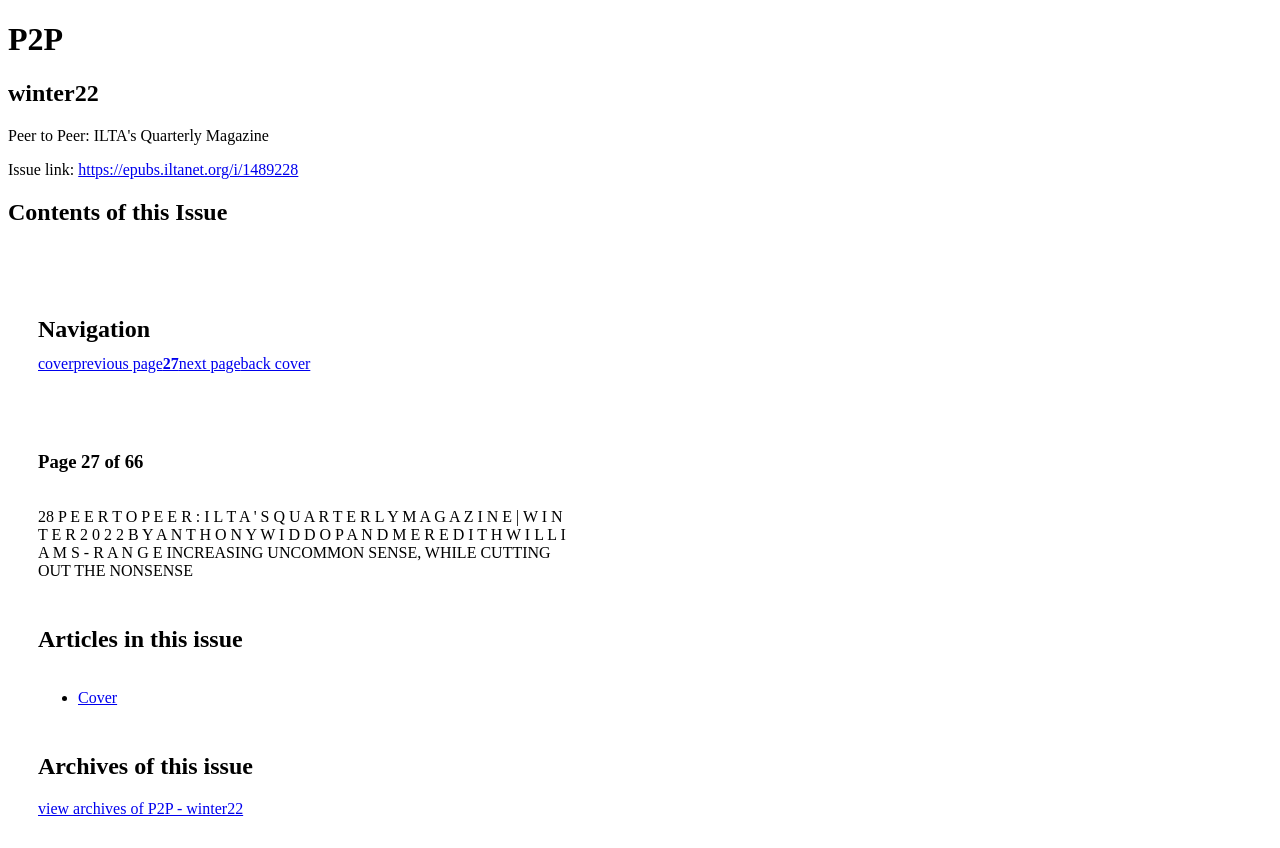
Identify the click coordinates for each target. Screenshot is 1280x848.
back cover (276, 363)
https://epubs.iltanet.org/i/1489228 (188, 169)
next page (210, 363)
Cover (97, 697)
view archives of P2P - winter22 (140, 808)
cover (56, 363)
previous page (118, 363)
